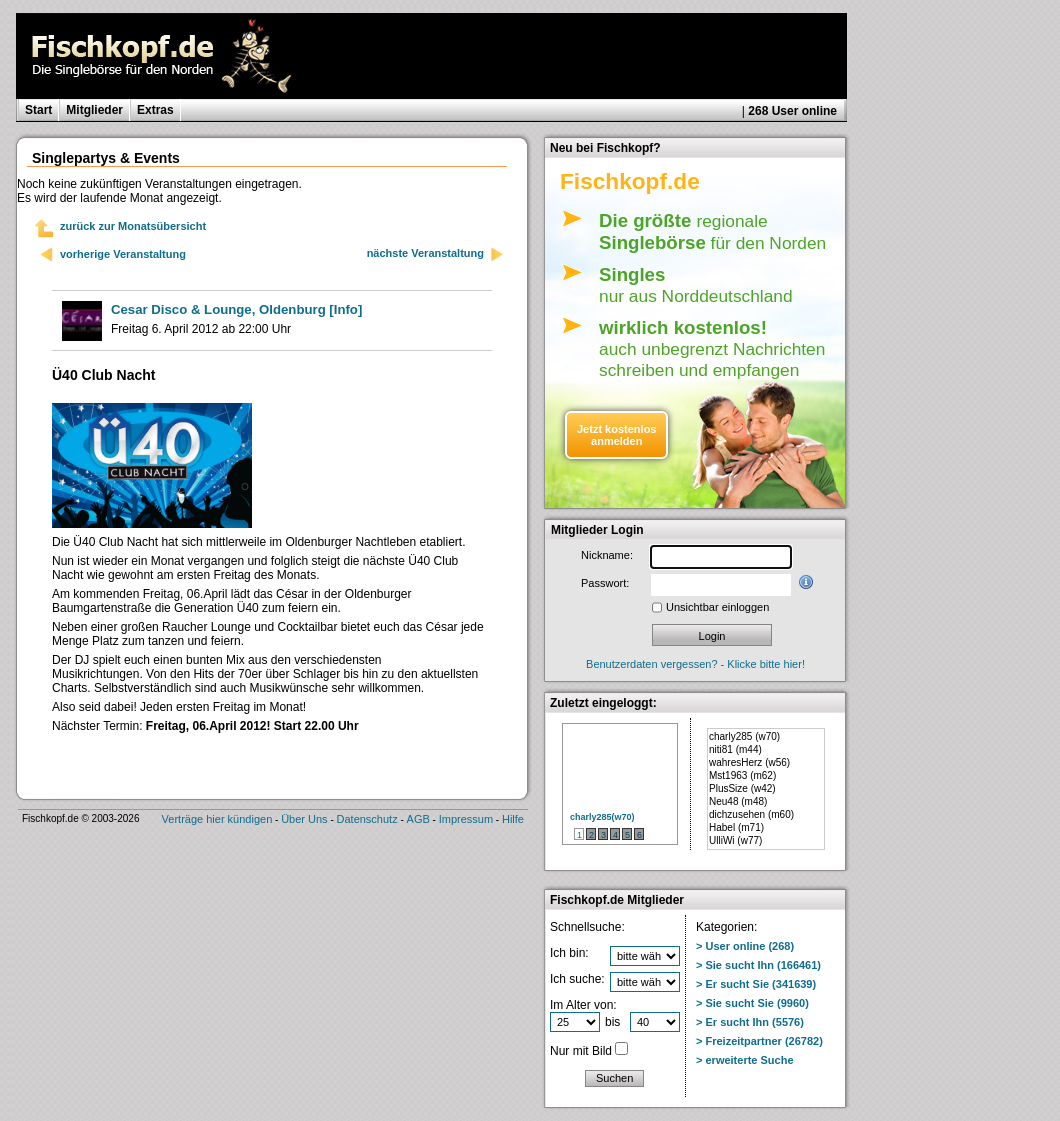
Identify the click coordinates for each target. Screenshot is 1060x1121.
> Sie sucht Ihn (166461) (758, 965)
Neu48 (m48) (738, 801)
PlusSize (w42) (742, 788)
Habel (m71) (736, 827)
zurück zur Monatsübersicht (133, 226)
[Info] (236, 309)
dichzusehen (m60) (751, 814)
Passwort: (605, 583)
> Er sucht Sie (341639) (756, 984)
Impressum (466, 819)
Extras (155, 110)
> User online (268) (745, 946)
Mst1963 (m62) (742, 775)
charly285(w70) (602, 817)
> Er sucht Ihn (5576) (750, 1022)
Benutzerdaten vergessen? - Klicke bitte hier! (695, 664)
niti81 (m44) (735, 749)
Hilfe (513, 819)
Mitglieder (94, 110)
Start (38, 110)
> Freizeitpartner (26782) (759, 1041)
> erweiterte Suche (745, 1060)
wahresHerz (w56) (749, 762)
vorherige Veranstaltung (123, 254)
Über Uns (304, 819)
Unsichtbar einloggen (717, 607)
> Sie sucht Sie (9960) (752, 1003)
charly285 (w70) (744, 736)
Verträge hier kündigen (217, 819)
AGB (418, 819)
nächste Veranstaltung (436, 254)
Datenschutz (367, 819)
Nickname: (607, 555)
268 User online (792, 111)
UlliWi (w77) (735, 840)
